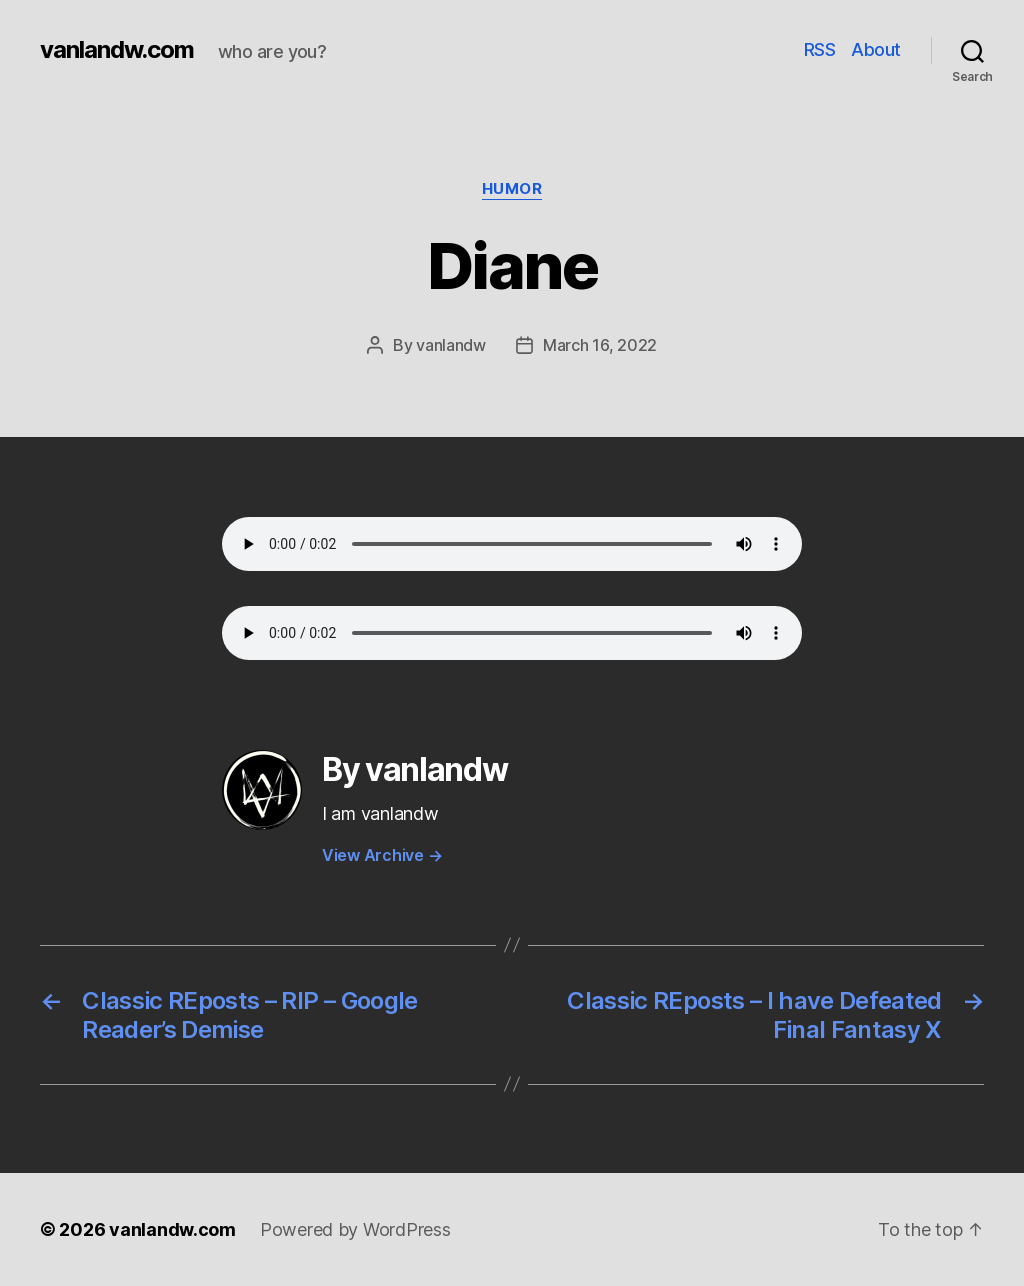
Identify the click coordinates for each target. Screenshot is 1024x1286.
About (876, 49)
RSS (820, 49)
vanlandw (451, 345)
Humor (512, 189)
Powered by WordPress (355, 1229)
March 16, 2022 (600, 345)
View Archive (382, 855)
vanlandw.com (117, 50)
